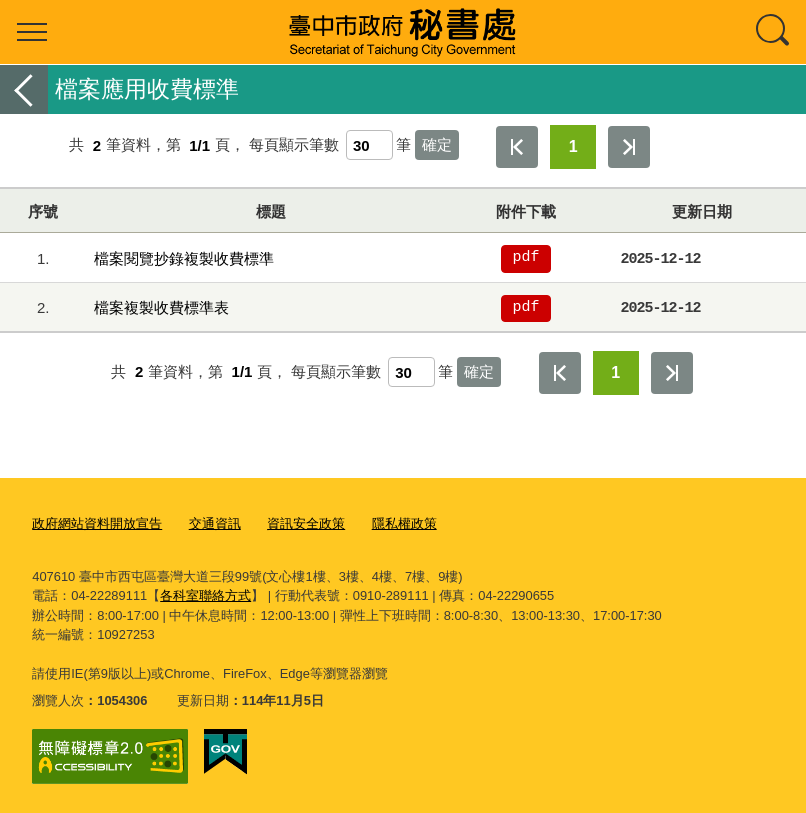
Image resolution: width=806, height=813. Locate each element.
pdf (526, 258)
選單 (32, 32)
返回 (24, 89)
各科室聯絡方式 (205, 594)
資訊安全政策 (306, 523)
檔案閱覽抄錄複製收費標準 (184, 258)
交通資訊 (215, 523)
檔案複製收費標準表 (161, 307)
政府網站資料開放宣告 (97, 523)
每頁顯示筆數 (294, 145)
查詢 (774, 32)
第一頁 (517, 147)
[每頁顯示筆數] (369, 145)
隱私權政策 (404, 523)
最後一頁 (629, 147)
